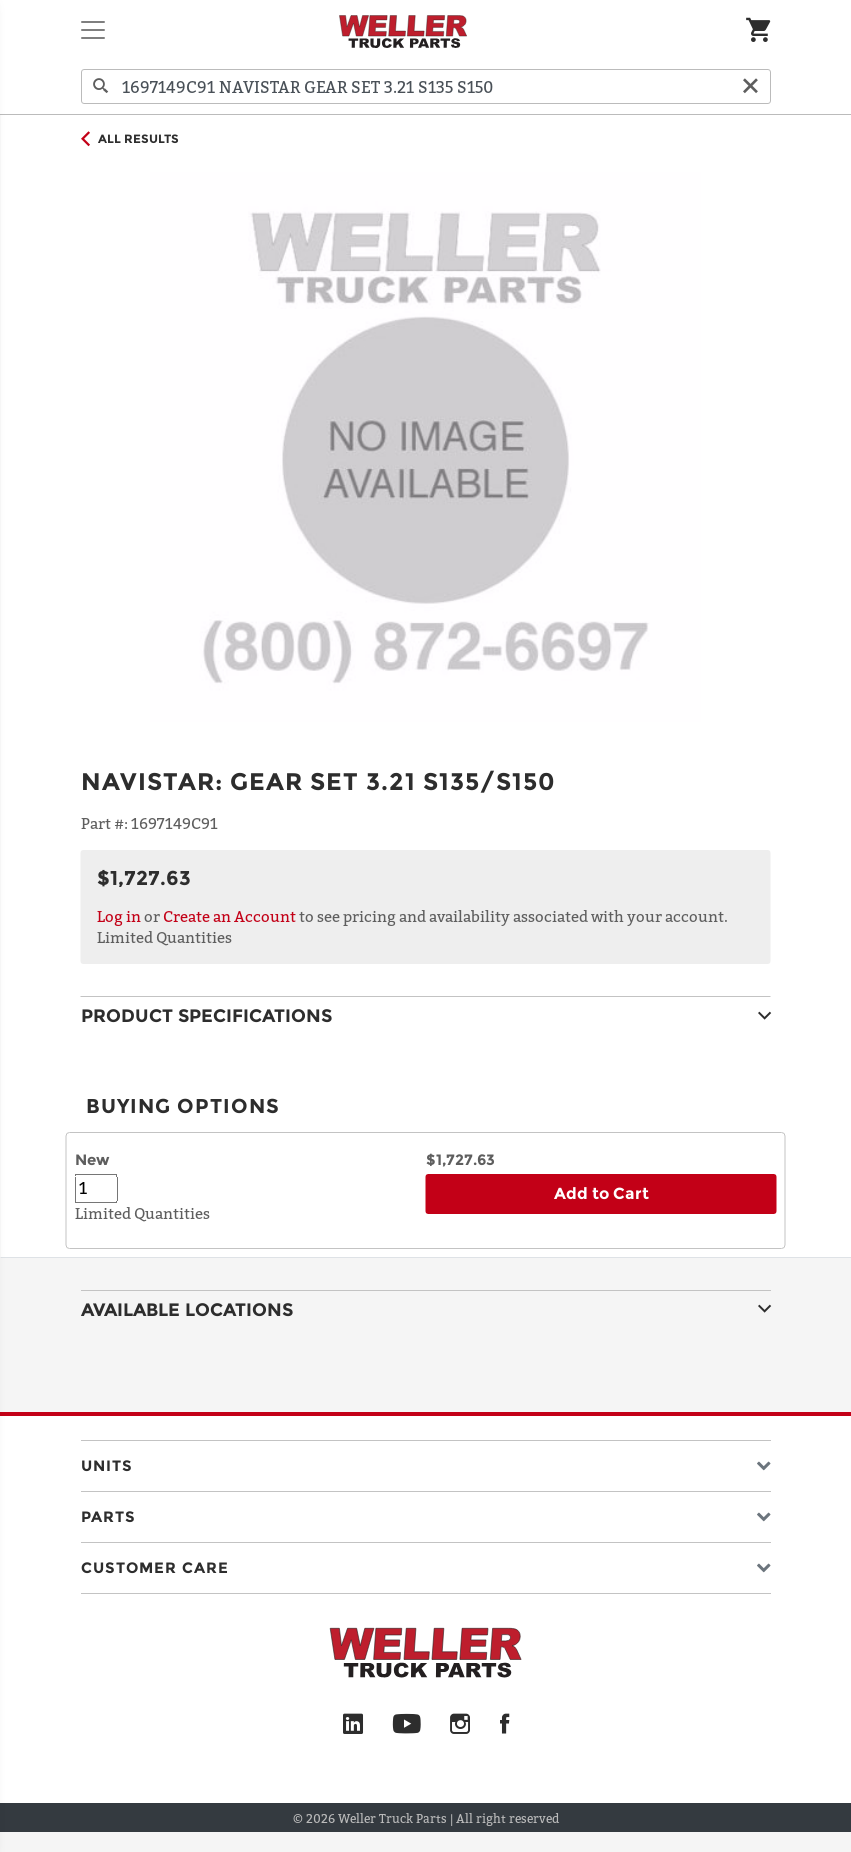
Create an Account (229, 916)
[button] (426, 1461)
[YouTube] (406, 1725)
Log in (119, 916)
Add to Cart (601, 1193)
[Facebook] (504, 1725)
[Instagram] (460, 1725)
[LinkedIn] (353, 1725)
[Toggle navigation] (93, 30)
